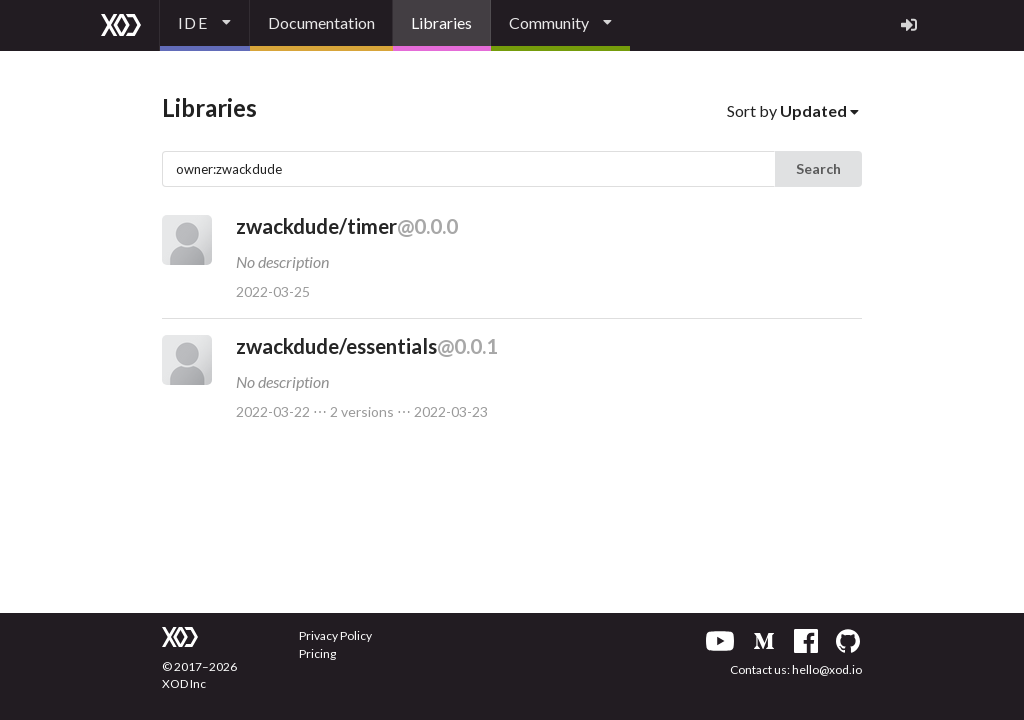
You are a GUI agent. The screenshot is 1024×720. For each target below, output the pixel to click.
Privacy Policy (335, 635)
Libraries (441, 22)
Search (818, 168)
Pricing (317, 653)
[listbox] (205, 25)
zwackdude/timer (347, 226)
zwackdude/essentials (367, 346)
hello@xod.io (827, 669)
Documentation (321, 22)
